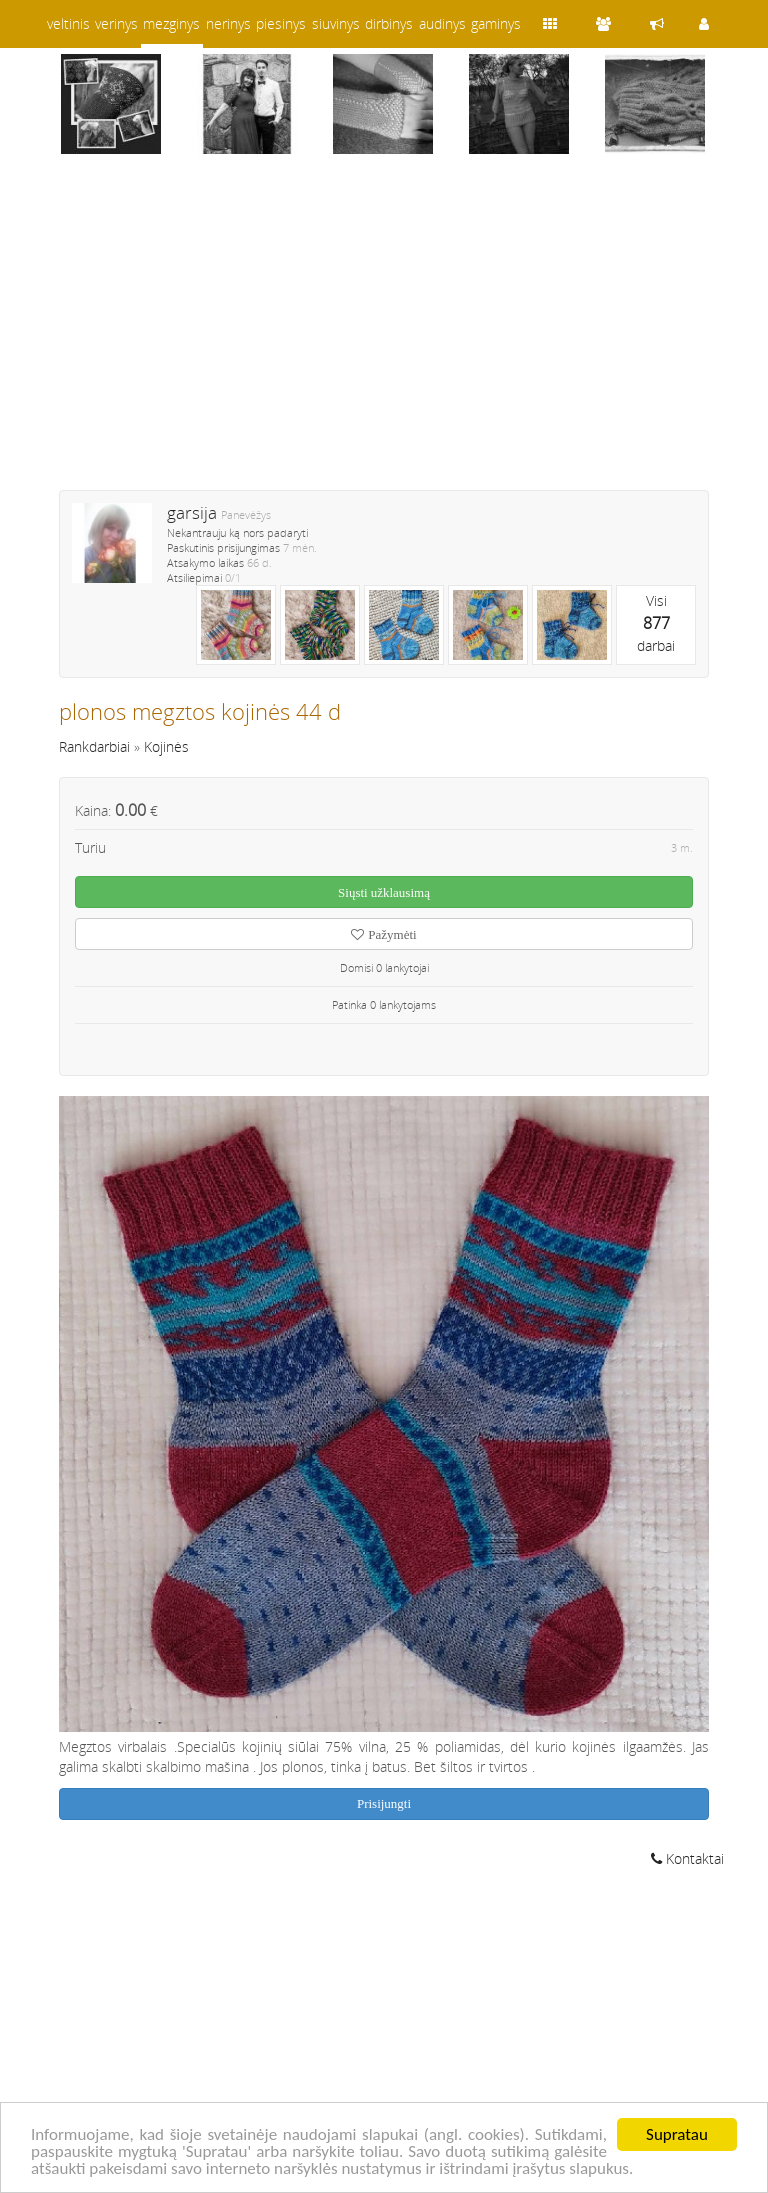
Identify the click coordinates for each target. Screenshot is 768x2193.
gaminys (496, 23)
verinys (116, 23)
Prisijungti (384, 1803)
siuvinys (336, 23)
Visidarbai (656, 623)
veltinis (68, 23)
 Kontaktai (687, 1858)
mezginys (171, 23)
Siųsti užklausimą (384, 892)
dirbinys (389, 23)
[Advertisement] (384, 335)
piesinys (281, 23)
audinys (442, 23)
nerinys (228, 23)
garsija (192, 512)
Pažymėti (383, 934)
